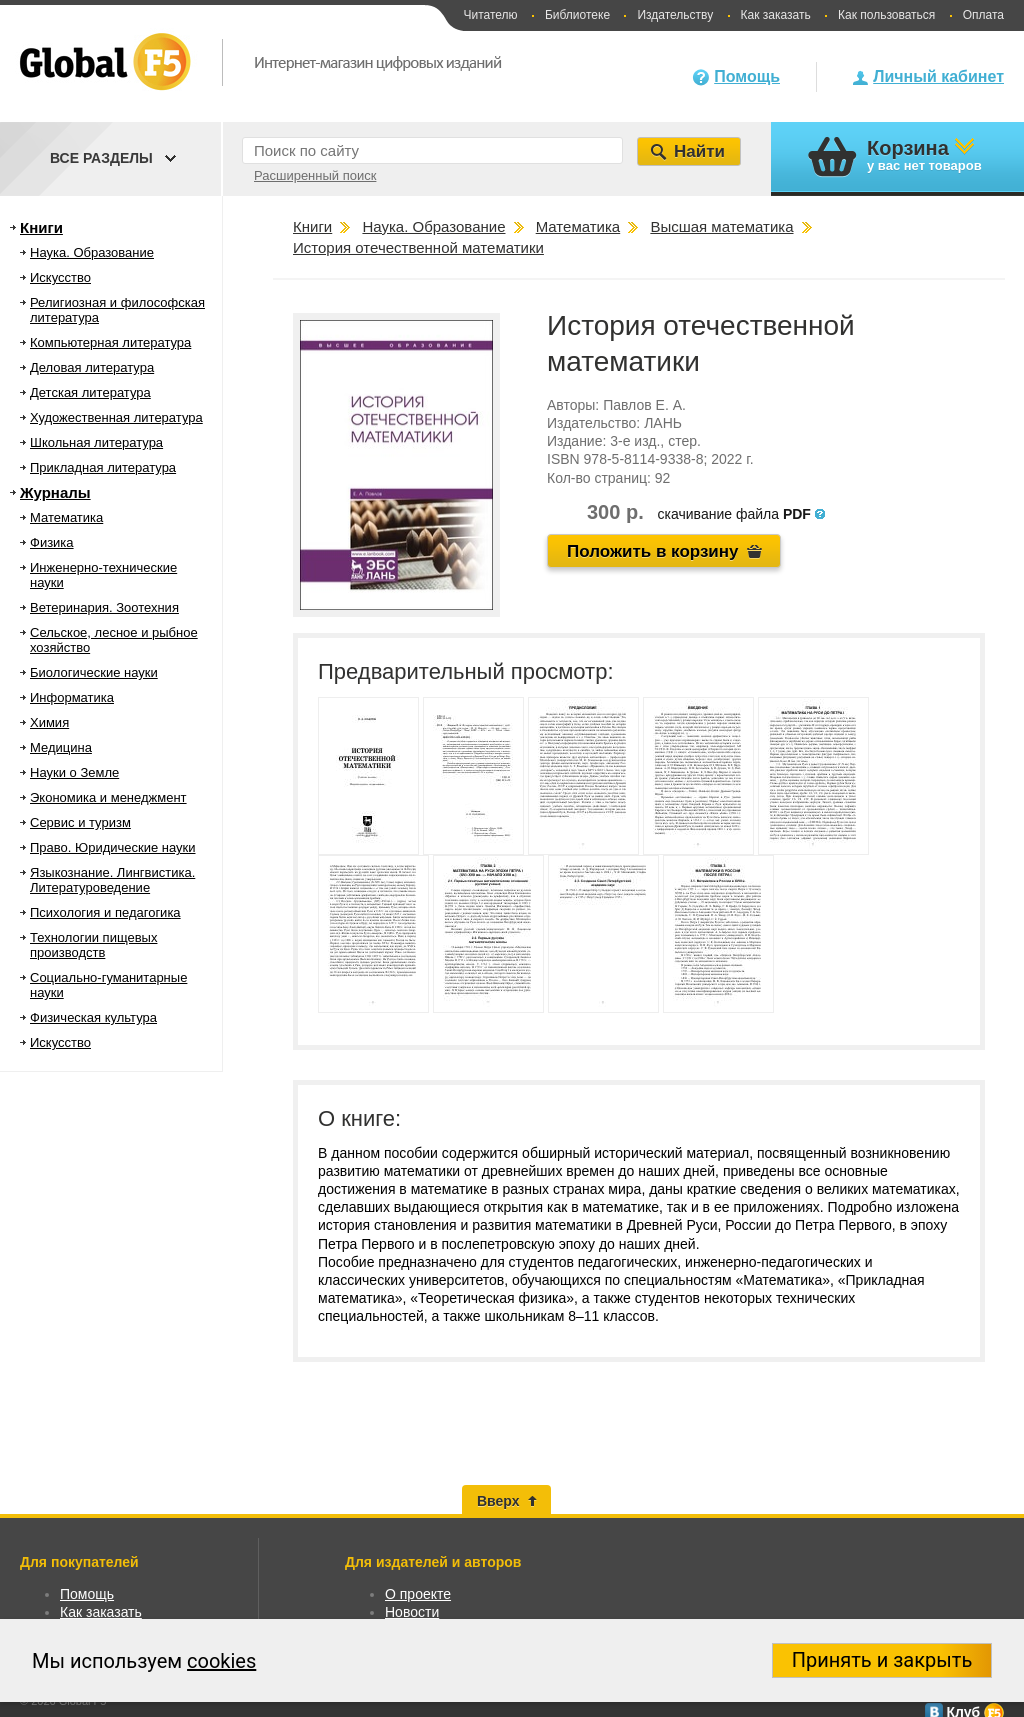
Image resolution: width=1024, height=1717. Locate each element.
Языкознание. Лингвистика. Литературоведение (112, 880)
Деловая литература (92, 367)
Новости (412, 1612)
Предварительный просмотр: (466, 671)
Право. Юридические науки (113, 847)
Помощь (747, 76)
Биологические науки (94, 672)
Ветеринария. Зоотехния (104, 607)
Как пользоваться (886, 15)
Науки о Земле (74, 772)
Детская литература (90, 392)
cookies (221, 1661)
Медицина (61, 747)
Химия (49, 722)
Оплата (983, 15)
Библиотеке (577, 15)
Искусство (60, 277)
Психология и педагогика (105, 912)
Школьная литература (96, 442)
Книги (41, 227)
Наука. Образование (92, 252)
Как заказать (776, 15)
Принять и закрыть (882, 1660)
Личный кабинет (938, 76)
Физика (52, 542)
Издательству (675, 15)
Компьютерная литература (110, 342)
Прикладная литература (103, 467)
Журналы (55, 492)
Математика (66, 517)
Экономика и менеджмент (108, 797)
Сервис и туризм (80, 822)
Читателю (490, 15)
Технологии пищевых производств (93, 945)
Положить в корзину (653, 551)
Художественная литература (116, 417)
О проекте (418, 1594)
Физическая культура (93, 1017)
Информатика (72, 697)
